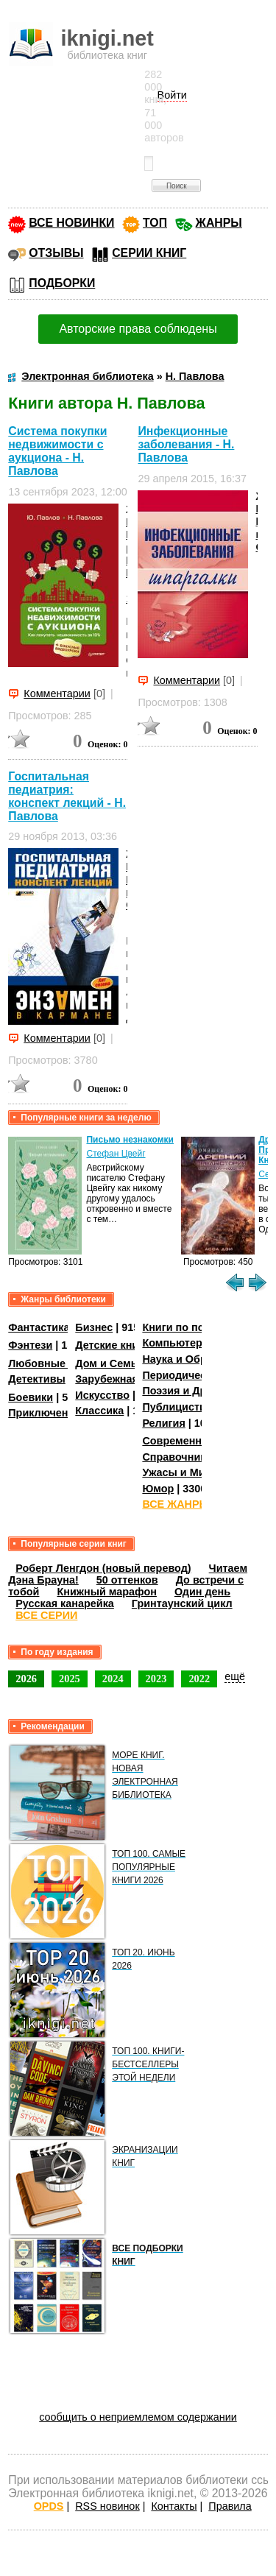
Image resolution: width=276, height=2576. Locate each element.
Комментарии (57, 693)
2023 (156, 1678)
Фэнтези (30, 1345)
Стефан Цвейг (115, 1153)
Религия (163, 1423)
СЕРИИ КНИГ (149, 253)
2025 (69, 1678)
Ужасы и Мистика (187, 1472)
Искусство (102, 1395)
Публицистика (179, 1407)
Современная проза (194, 1441)
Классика (99, 1410)
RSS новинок (107, 2506)
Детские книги (112, 1345)
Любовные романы (59, 1363)
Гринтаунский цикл (182, 1603)
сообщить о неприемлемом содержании (138, 2417)
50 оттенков (127, 1580)
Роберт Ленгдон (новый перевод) (103, 1568)
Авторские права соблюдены (137, 328)
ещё (234, 1676)
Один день (202, 1592)
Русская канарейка (64, 1603)
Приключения (44, 1413)
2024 (113, 1678)
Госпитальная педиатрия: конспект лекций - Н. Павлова (67, 796)
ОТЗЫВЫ (56, 253)
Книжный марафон (107, 1592)
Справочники (177, 1457)
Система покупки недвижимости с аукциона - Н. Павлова (57, 451)
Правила (229, 2506)
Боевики (30, 1397)
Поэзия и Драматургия (201, 1391)
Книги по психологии (197, 1327)
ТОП (155, 222)
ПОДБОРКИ (62, 283)
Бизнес (94, 1327)
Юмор (158, 1489)
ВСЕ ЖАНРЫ (175, 1504)
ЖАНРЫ (219, 222)
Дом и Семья (109, 1363)
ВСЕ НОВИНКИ (71, 222)
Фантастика (38, 1327)
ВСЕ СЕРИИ (46, 1615)
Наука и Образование (198, 1359)
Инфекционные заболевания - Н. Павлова (186, 444)
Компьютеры (176, 1343)
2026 (26, 1678)
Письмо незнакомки (130, 1140)
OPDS (49, 2506)
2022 (199, 1678)
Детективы (37, 1379)
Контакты (174, 2506)
